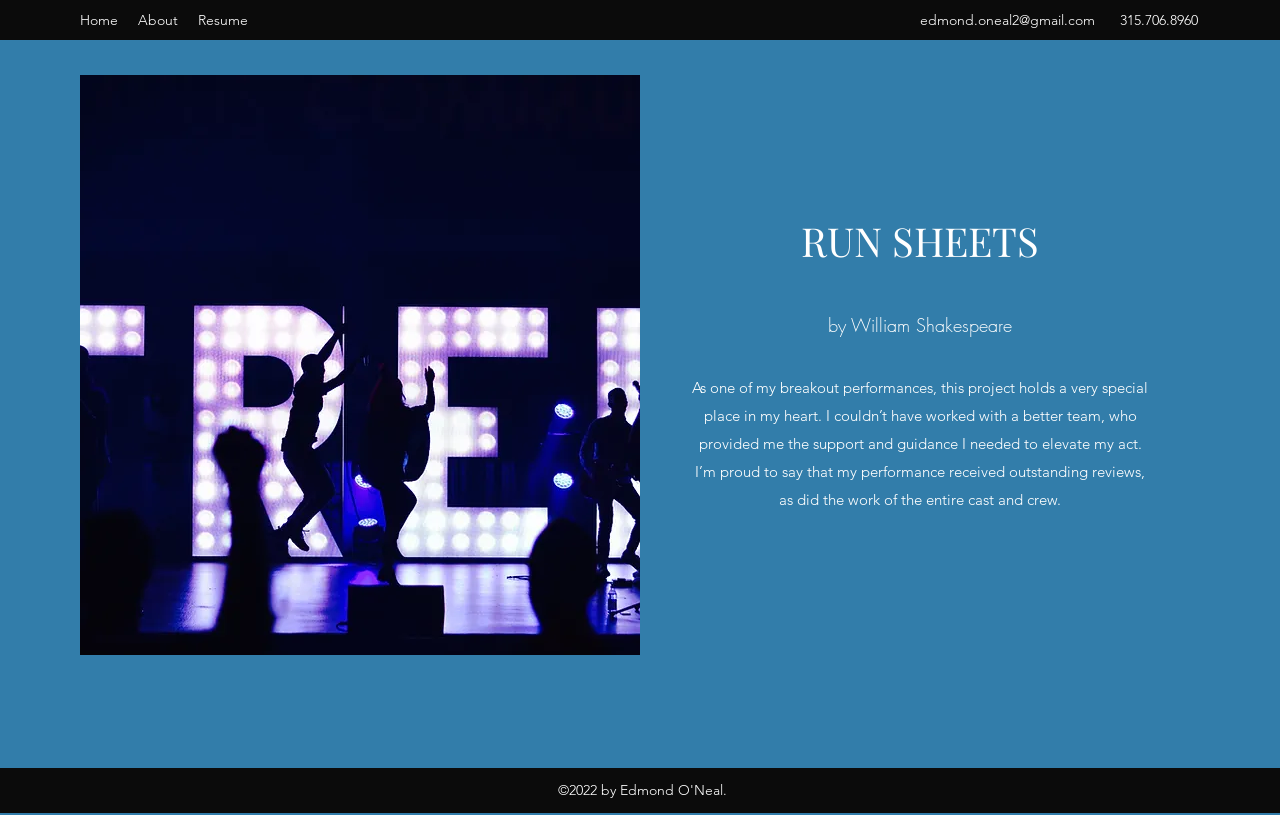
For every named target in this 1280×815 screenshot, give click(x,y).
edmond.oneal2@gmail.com (1007, 20)
